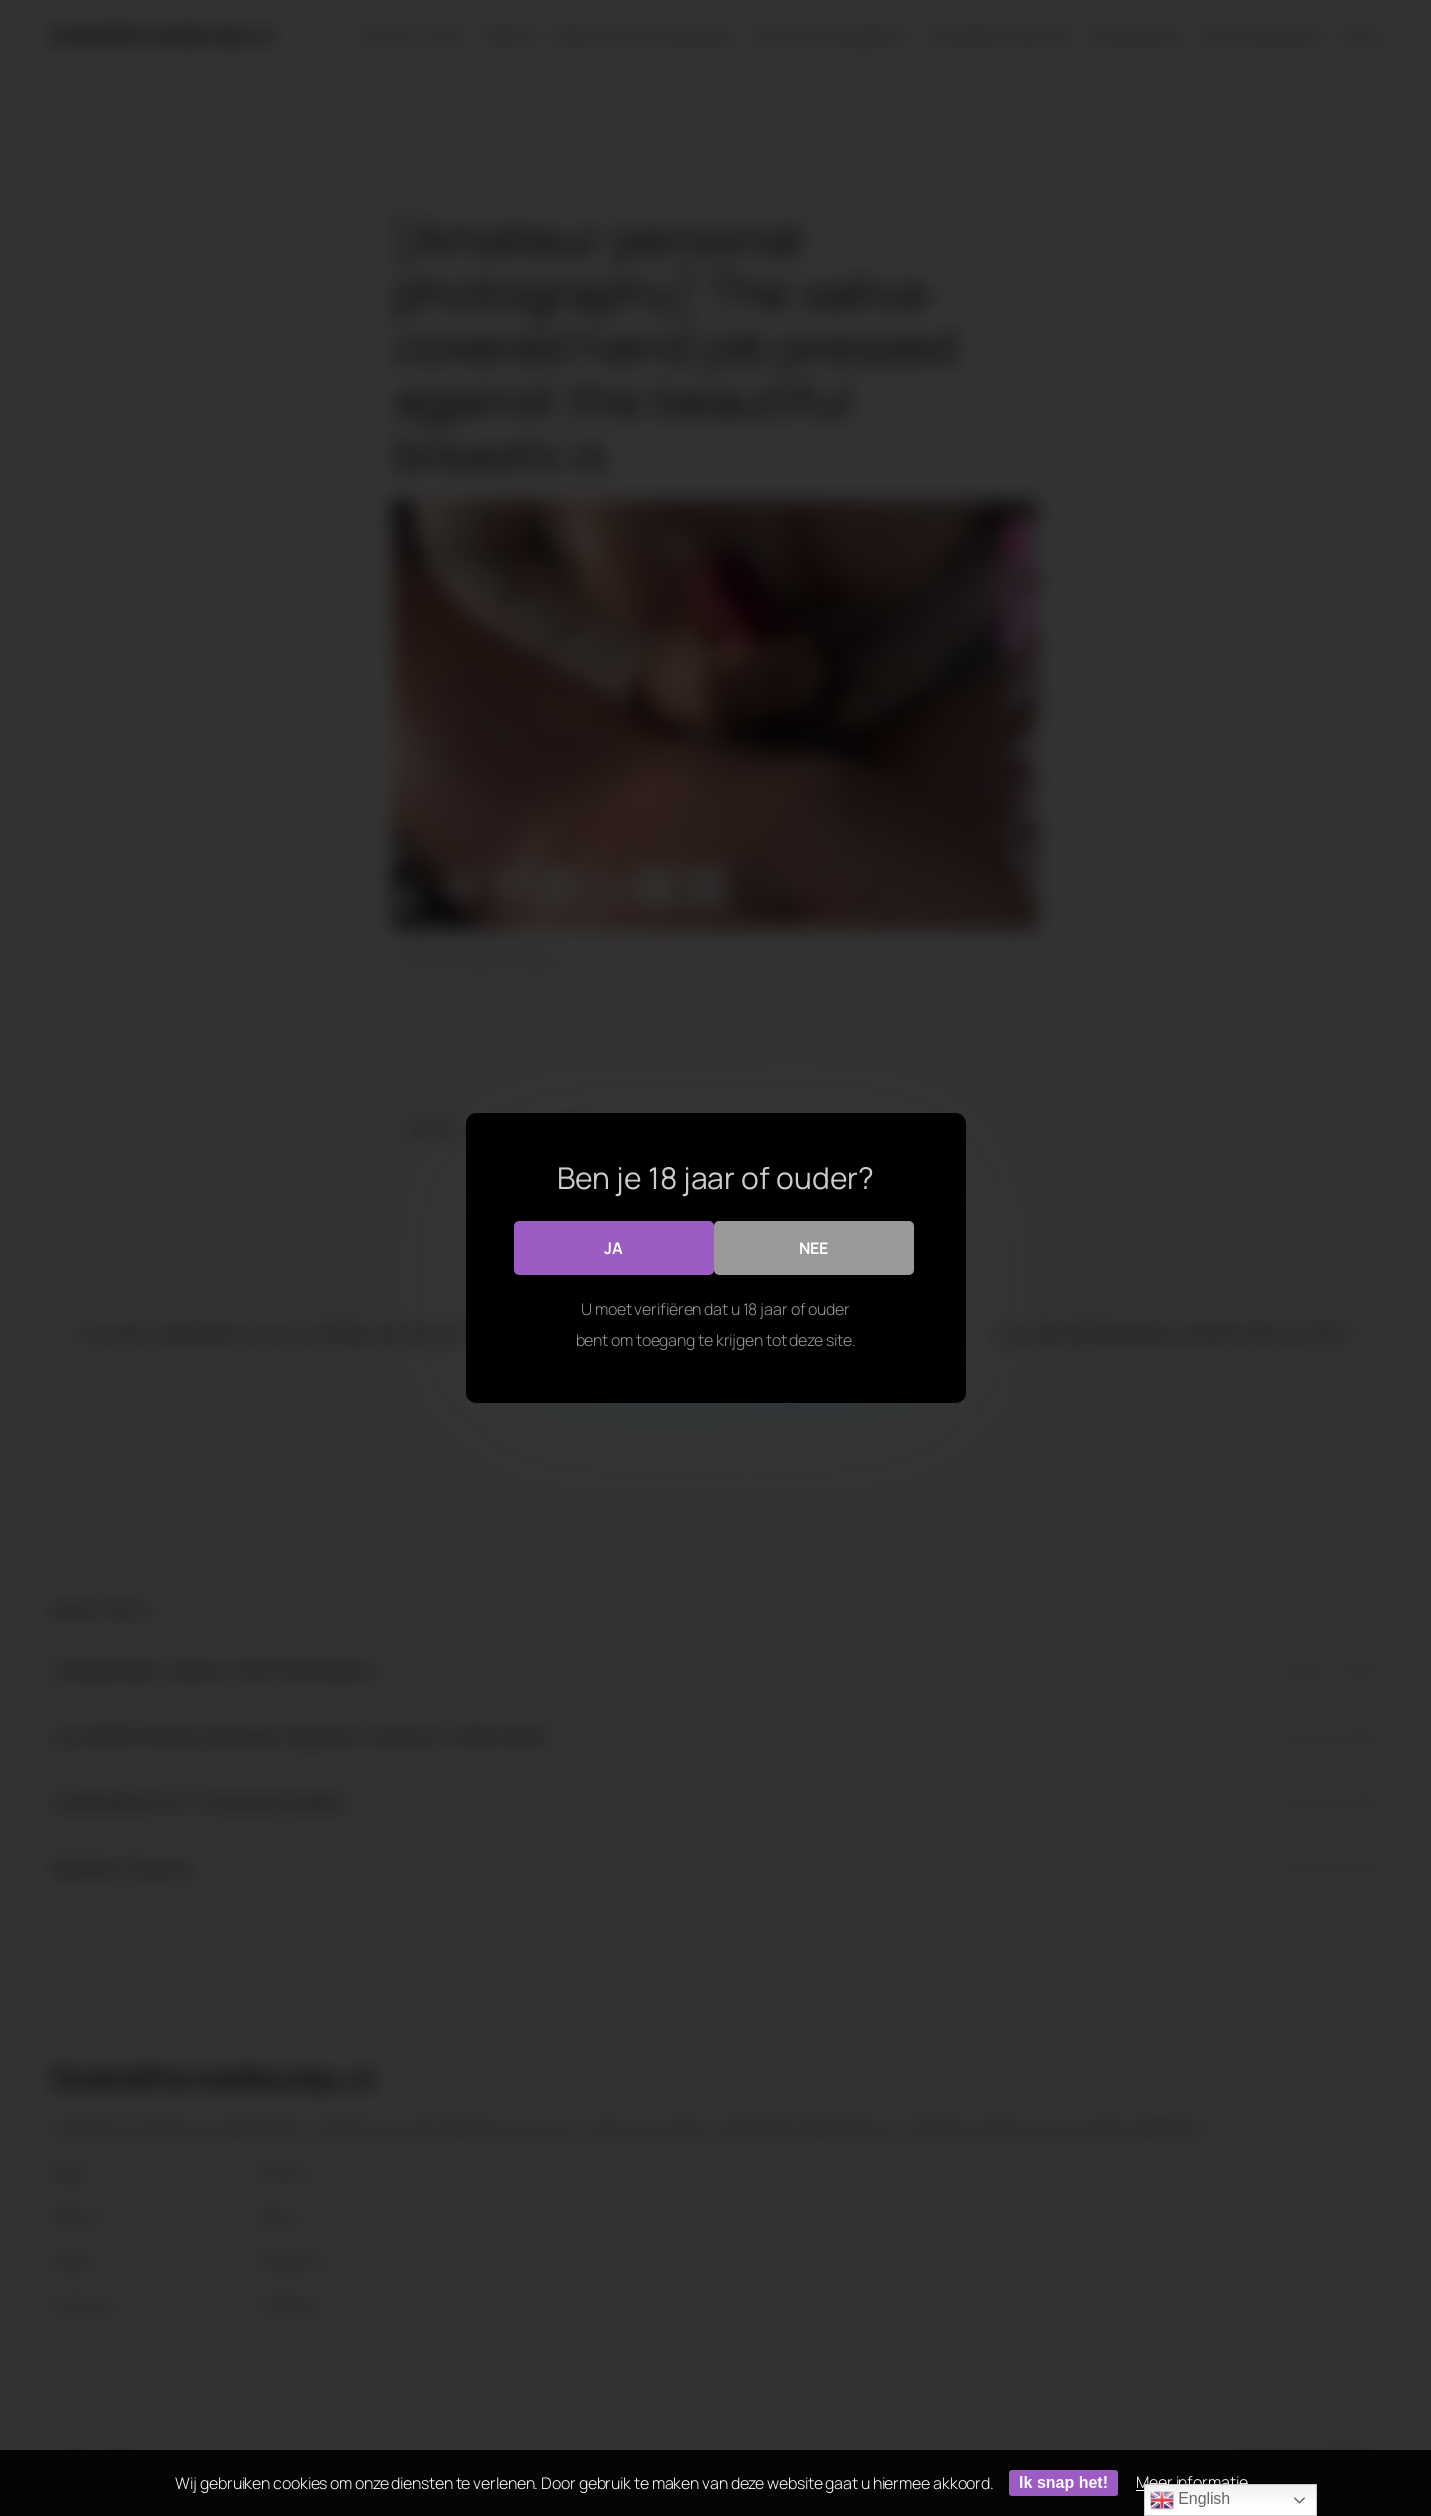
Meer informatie (1192, 2482)
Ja (613, 1247)
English (1190, 2500)
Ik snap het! (1063, 2482)
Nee (813, 1247)
